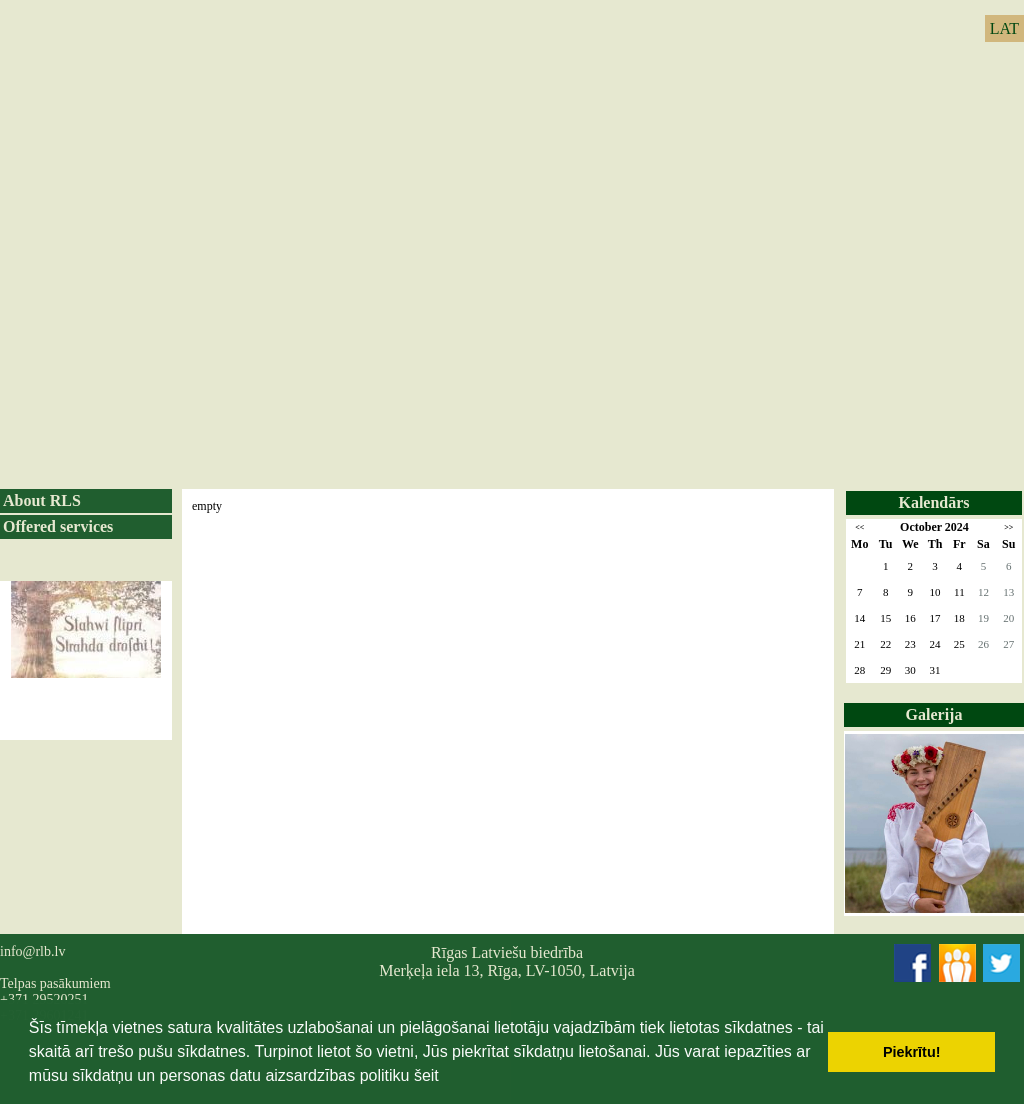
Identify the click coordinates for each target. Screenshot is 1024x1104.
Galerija (934, 714)
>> (1008, 527)
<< (859, 527)
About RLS (42, 500)
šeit (426, 1075)
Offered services (58, 526)
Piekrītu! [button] (912, 1052)
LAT (1004, 28)
